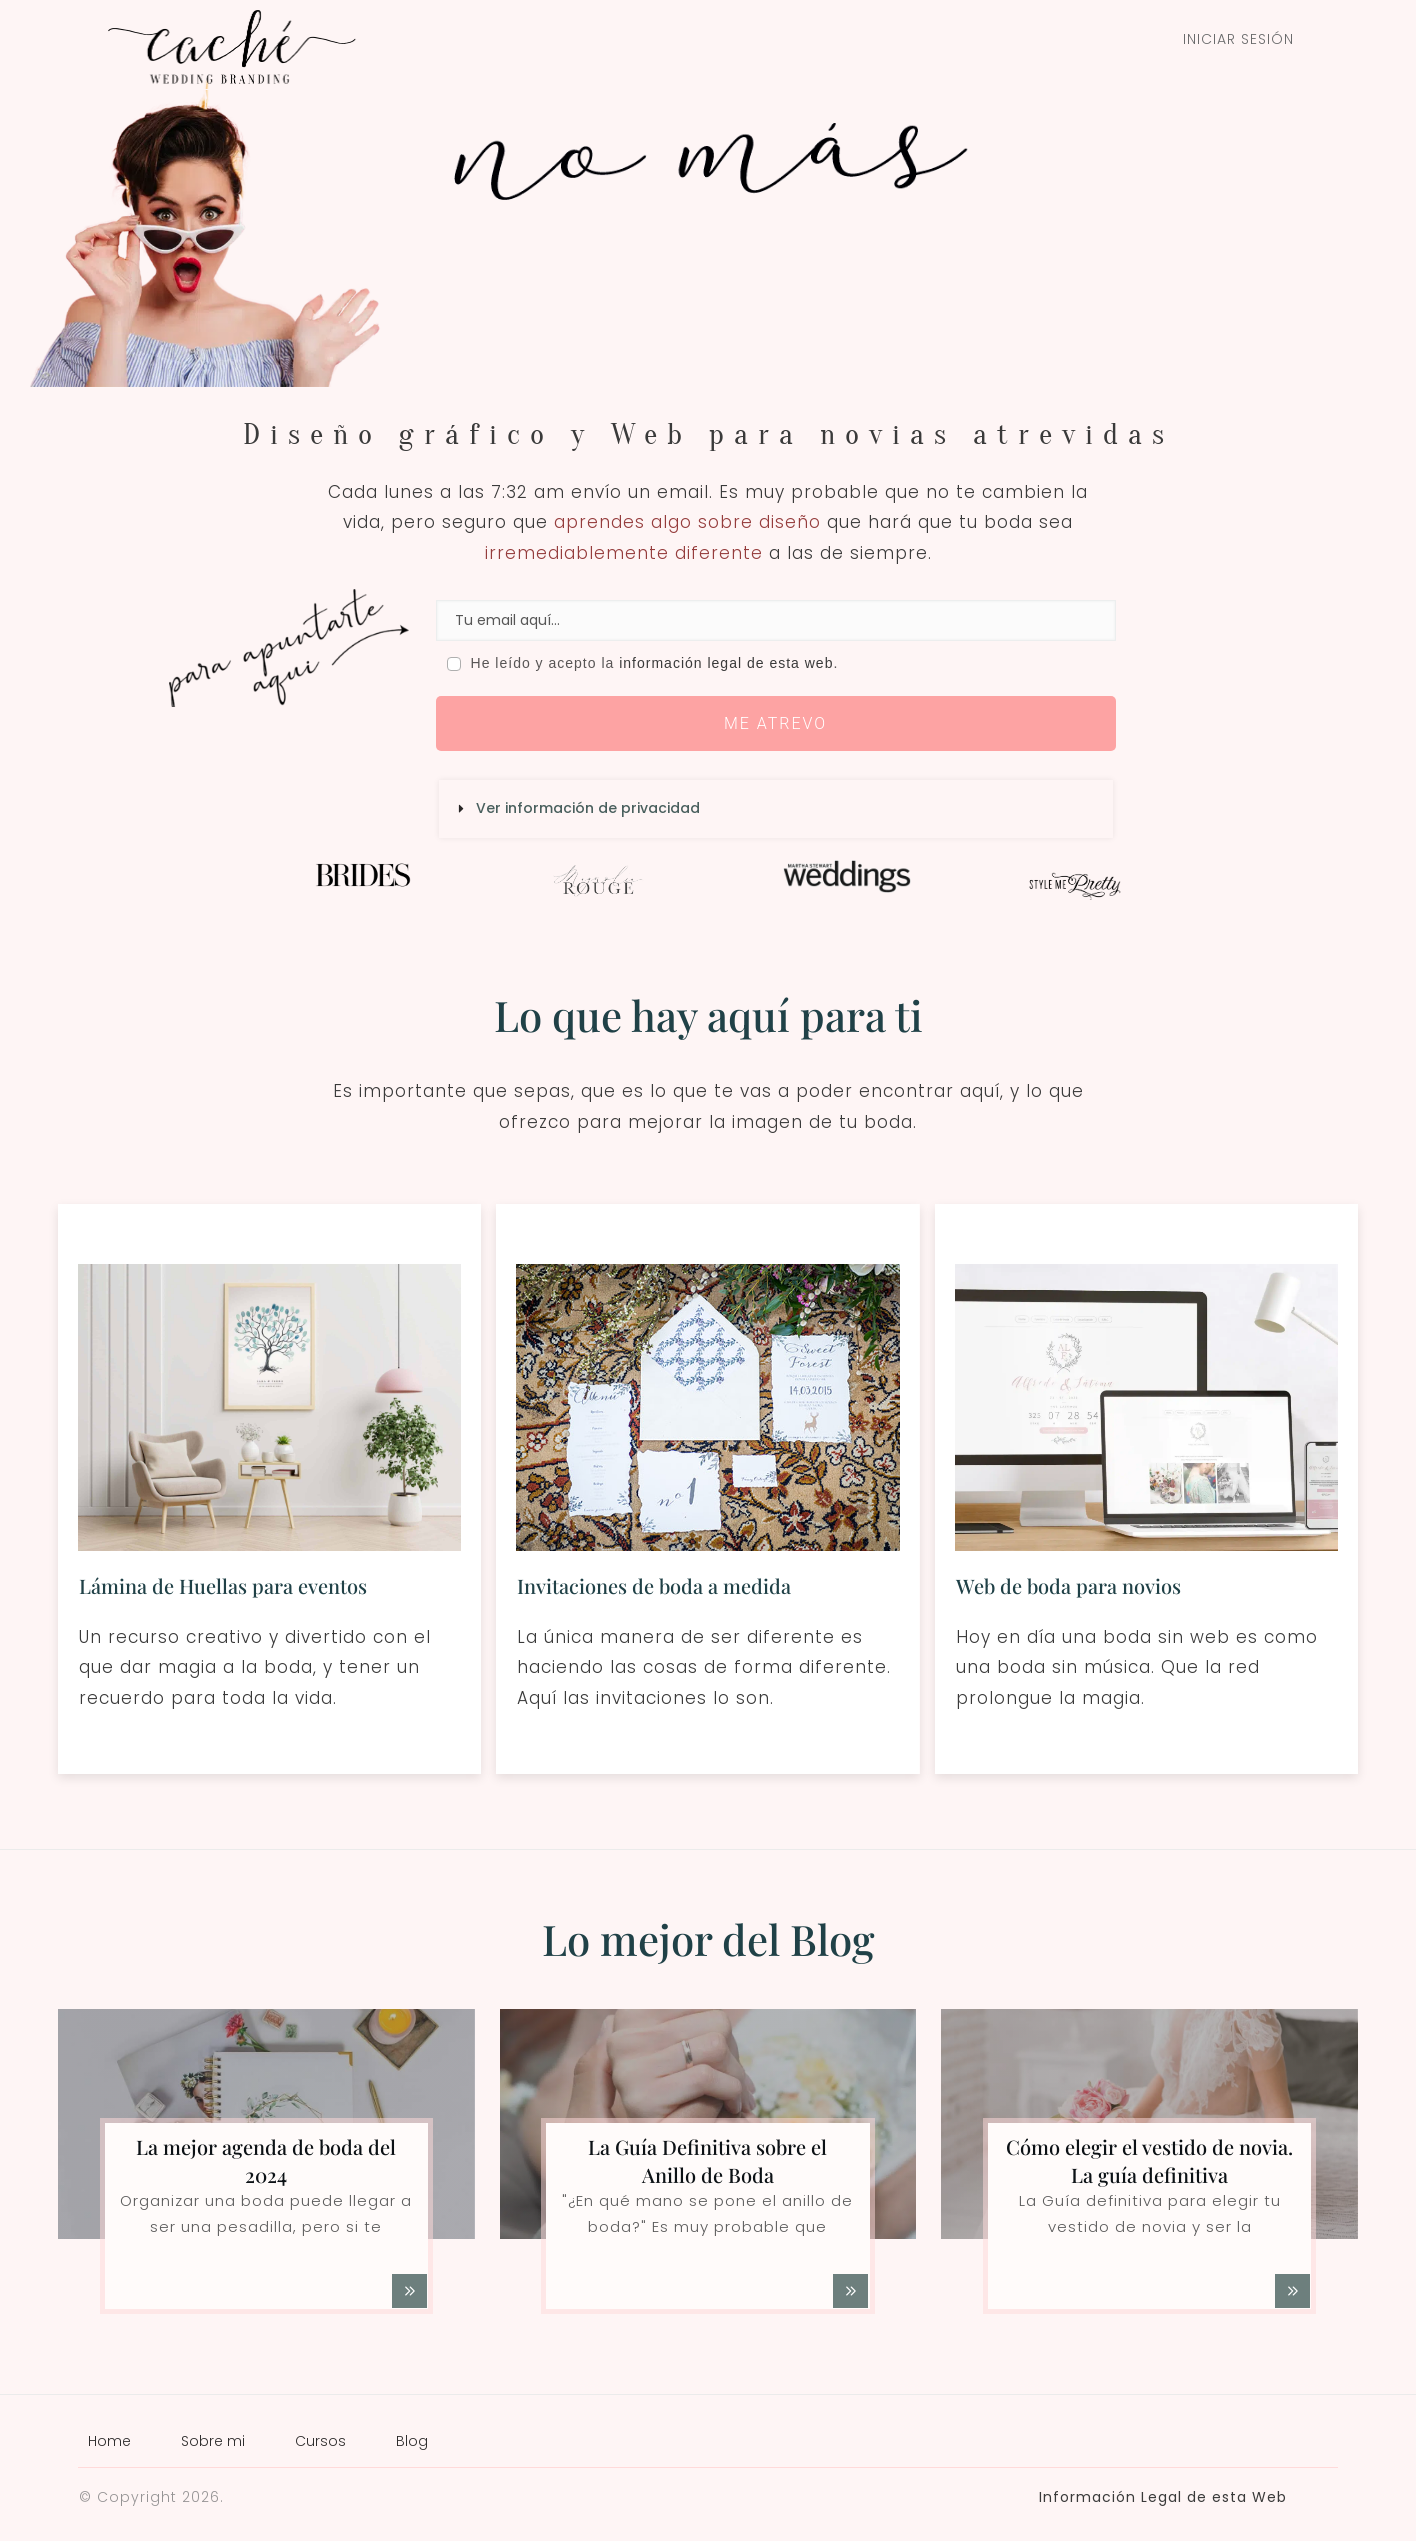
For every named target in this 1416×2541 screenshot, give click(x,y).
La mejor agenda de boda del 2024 (266, 2160)
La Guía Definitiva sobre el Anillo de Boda (707, 2160)
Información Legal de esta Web (1163, 2497)
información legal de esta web (726, 663)
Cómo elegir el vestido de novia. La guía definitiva (1149, 2160)
